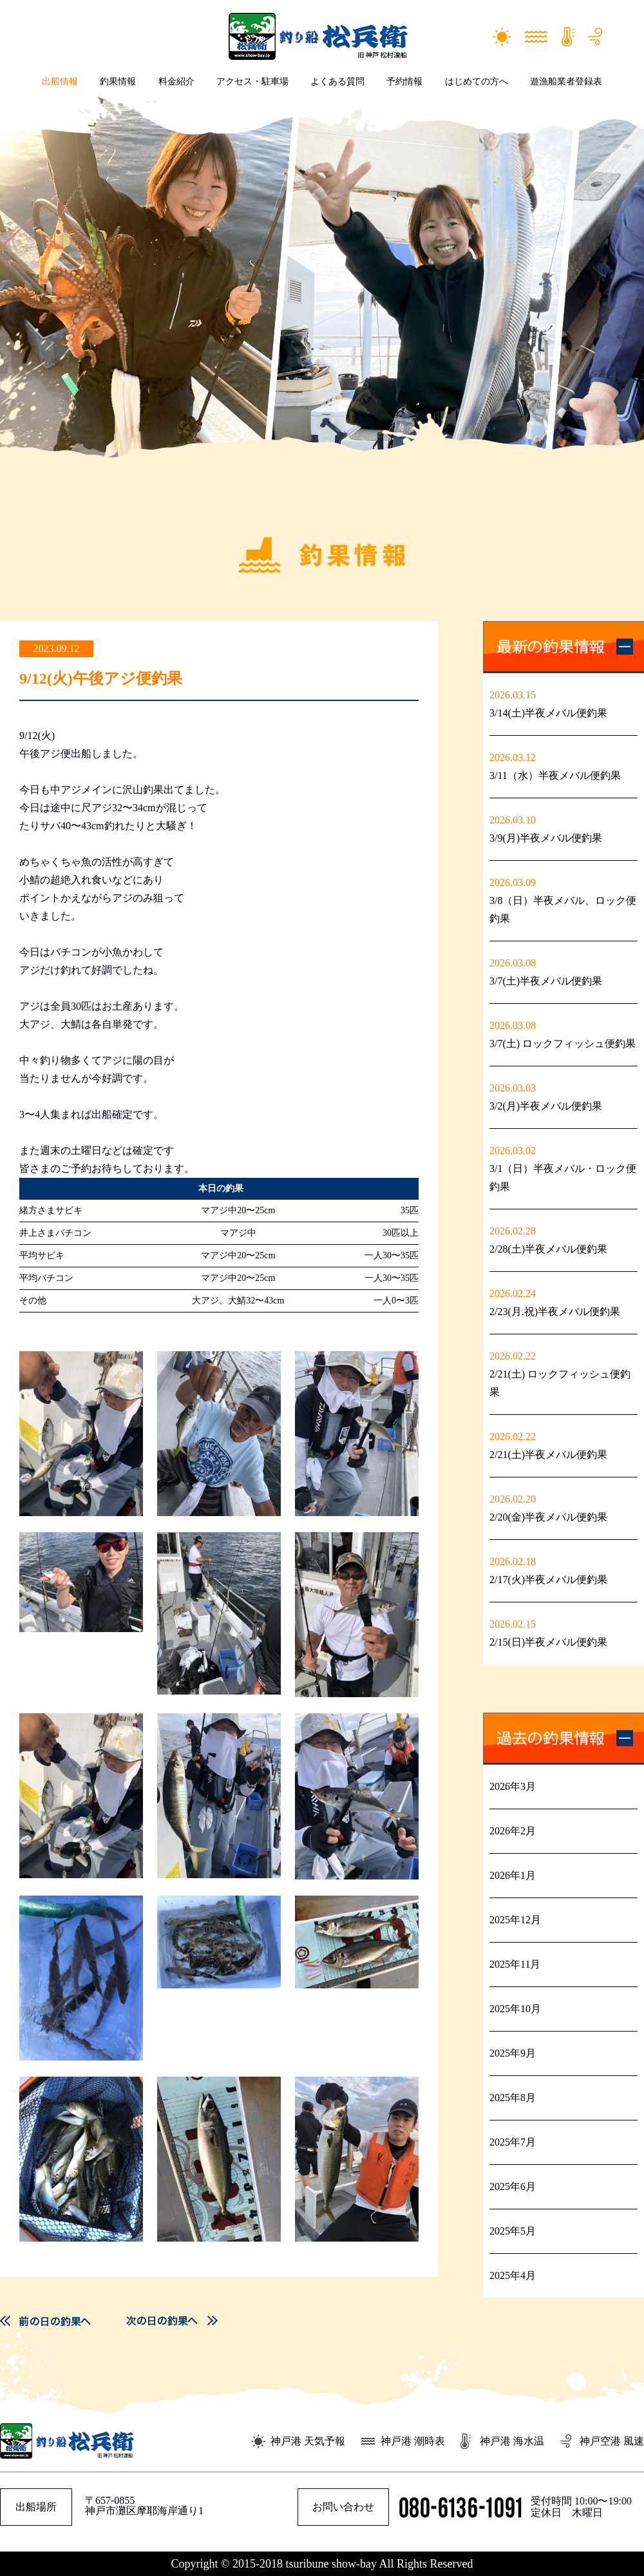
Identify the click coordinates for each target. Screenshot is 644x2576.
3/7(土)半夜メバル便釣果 (545, 981)
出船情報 (60, 81)
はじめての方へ (476, 81)
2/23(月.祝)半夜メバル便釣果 (554, 1311)
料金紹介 (176, 81)
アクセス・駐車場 (252, 81)
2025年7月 (512, 2142)
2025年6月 (512, 2186)
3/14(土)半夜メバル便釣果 (548, 712)
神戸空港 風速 (612, 2441)
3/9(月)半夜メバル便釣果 (545, 837)
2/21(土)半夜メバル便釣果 (548, 1454)
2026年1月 (512, 1875)
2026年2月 (512, 1830)
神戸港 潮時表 (413, 2441)
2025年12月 (515, 1919)
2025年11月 (514, 1964)
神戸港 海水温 (512, 2441)
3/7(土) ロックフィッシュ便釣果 (562, 1043)
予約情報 (404, 81)
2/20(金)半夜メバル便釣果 (548, 1517)
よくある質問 (337, 81)
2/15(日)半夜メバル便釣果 (548, 1642)
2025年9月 (512, 2053)
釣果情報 (118, 81)
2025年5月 (512, 2230)
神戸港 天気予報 (307, 2441)
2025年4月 (512, 2275)
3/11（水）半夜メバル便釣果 (555, 775)
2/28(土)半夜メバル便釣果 (548, 1249)
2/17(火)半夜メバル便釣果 (548, 1579)
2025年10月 (515, 2008)
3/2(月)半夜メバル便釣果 (545, 1106)
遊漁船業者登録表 (566, 81)
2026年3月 (512, 1786)
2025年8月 (512, 2097)
